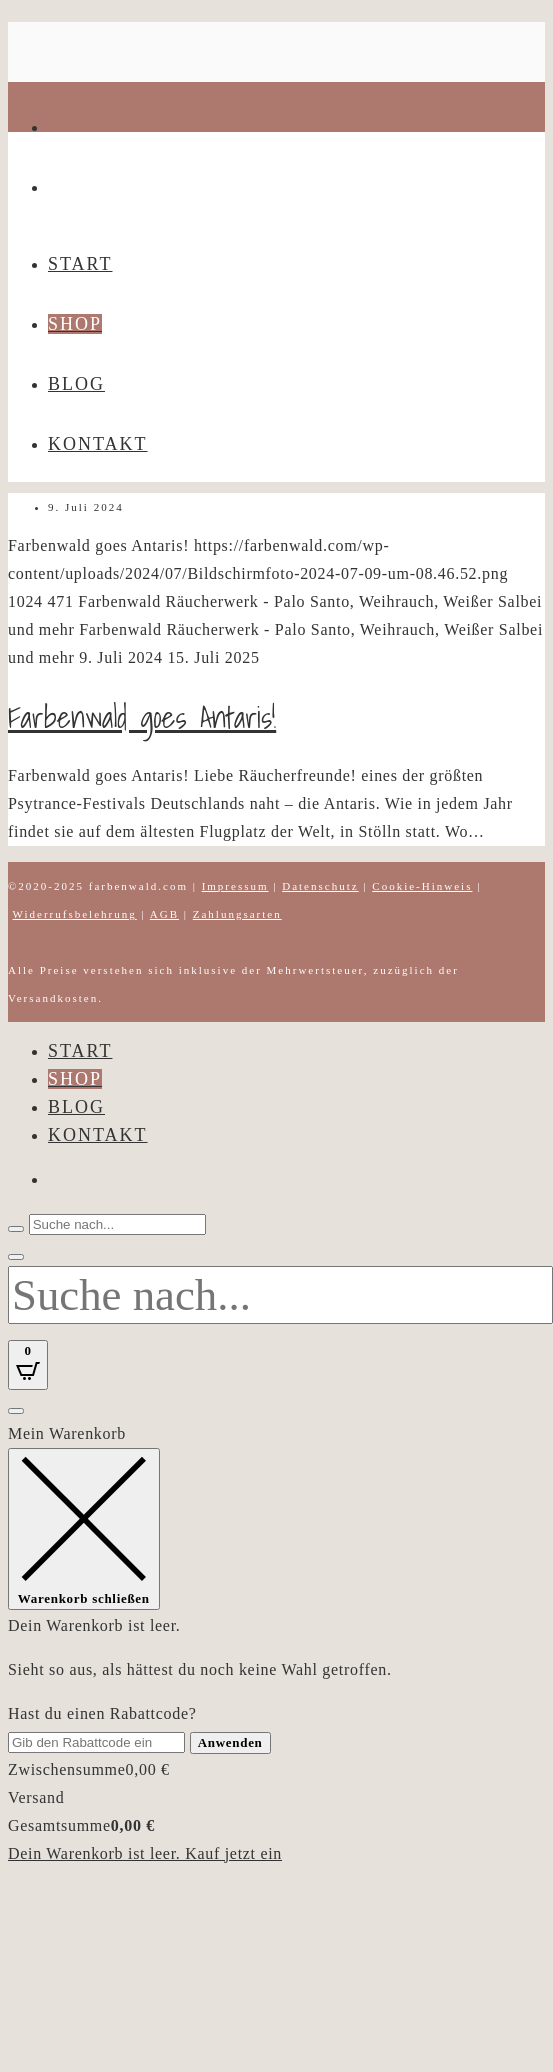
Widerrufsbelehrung (75, 914)
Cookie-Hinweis (422, 886)
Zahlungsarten (237, 914)
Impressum (235, 886)
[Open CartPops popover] (28, 1365)
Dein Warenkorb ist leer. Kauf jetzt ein (145, 1853)
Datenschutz (320, 886)
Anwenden (230, 1742)
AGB (164, 914)
